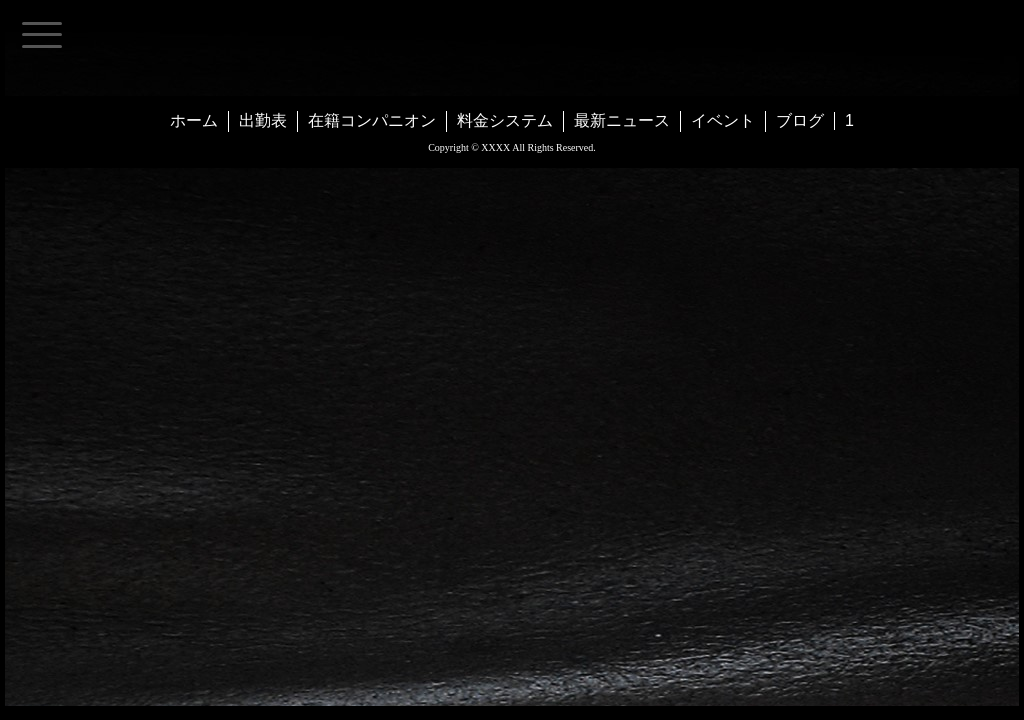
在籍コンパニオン (372, 120)
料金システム (505, 120)
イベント (723, 120)
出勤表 (263, 120)
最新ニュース (622, 120)
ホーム (194, 120)
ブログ (800, 120)
